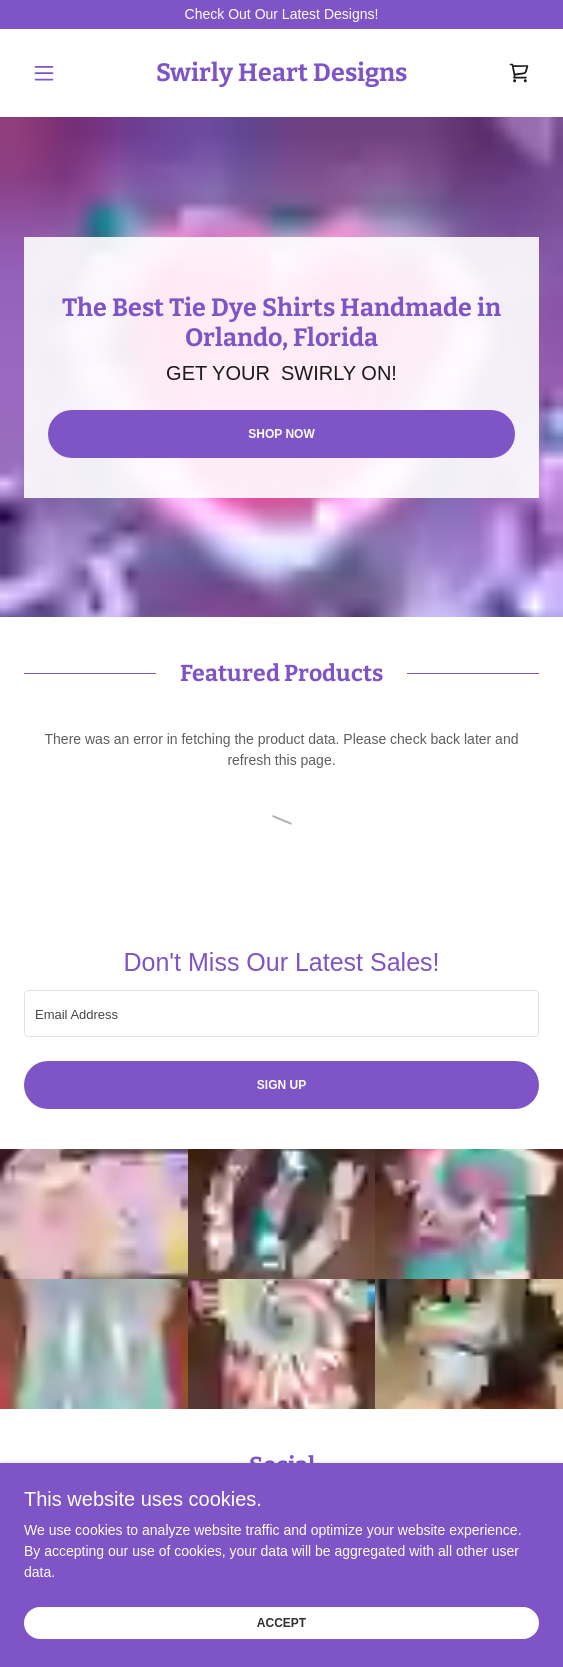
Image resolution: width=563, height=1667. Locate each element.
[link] (281, 73)
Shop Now (281, 434)
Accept (281, 1625)
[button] (62, 73)
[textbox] (281, 1013)
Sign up (281, 1085)
